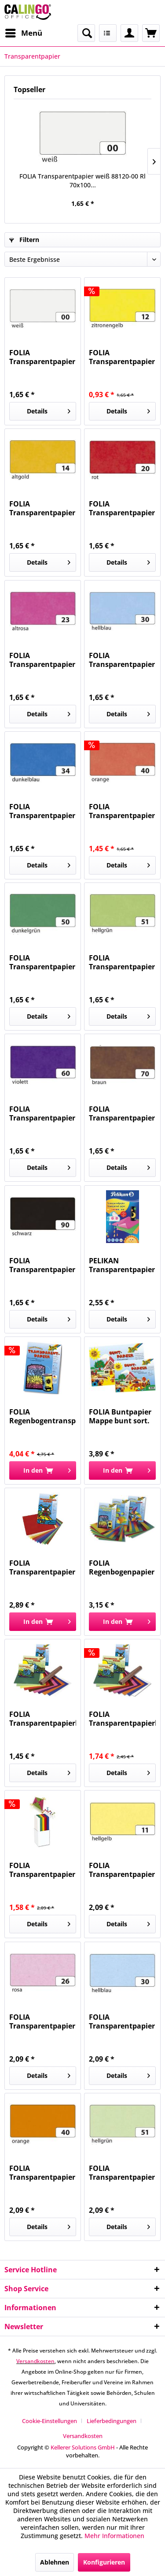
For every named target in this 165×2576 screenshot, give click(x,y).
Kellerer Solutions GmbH (83, 2447)
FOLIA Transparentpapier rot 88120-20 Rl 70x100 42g (122, 508)
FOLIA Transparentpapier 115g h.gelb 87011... (122, 1870)
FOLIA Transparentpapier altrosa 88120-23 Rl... (42, 660)
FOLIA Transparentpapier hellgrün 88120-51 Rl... (122, 962)
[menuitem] (23, 33)
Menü (23, 32)
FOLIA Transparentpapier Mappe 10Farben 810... (42, 1567)
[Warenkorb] (151, 33)
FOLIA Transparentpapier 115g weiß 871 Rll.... (42, 1870)
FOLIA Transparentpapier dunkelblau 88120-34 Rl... (42, 811)
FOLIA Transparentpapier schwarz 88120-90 (42, 1265)
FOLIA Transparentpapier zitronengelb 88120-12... (122, 357)
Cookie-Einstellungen (49, 2421)
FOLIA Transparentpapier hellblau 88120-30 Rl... (122, 660)
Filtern (24, 239)
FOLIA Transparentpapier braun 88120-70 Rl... (122, 1113)
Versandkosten (35, 2361)
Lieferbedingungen (111, 2421)
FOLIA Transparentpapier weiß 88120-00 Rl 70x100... (82, 180)
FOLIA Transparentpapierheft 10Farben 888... (122, 1718)
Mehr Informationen (114, 2535)
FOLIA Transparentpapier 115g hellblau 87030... (122, 2021)
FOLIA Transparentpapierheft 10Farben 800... (42, 1718)
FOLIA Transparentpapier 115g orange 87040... (42, 2172)
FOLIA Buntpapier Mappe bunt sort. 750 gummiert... (120, 1416)
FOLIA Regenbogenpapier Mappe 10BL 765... (121, 1567)
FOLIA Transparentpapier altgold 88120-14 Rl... (42, 508)
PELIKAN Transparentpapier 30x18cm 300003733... (122, 1265)
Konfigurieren (104, 2562)
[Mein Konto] (129, 33)
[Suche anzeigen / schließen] (86, 33)
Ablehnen (54, 2562)
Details (48, 409)
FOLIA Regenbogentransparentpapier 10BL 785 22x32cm (42, 1416)
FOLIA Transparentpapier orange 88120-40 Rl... (122, 811)
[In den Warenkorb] (42, 1470)
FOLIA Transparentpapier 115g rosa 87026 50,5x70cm (42, 2021)
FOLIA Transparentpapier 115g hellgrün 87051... (122, 2172)
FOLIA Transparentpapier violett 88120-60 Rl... (42, 1113)
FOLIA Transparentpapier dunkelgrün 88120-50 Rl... (42, 962)
